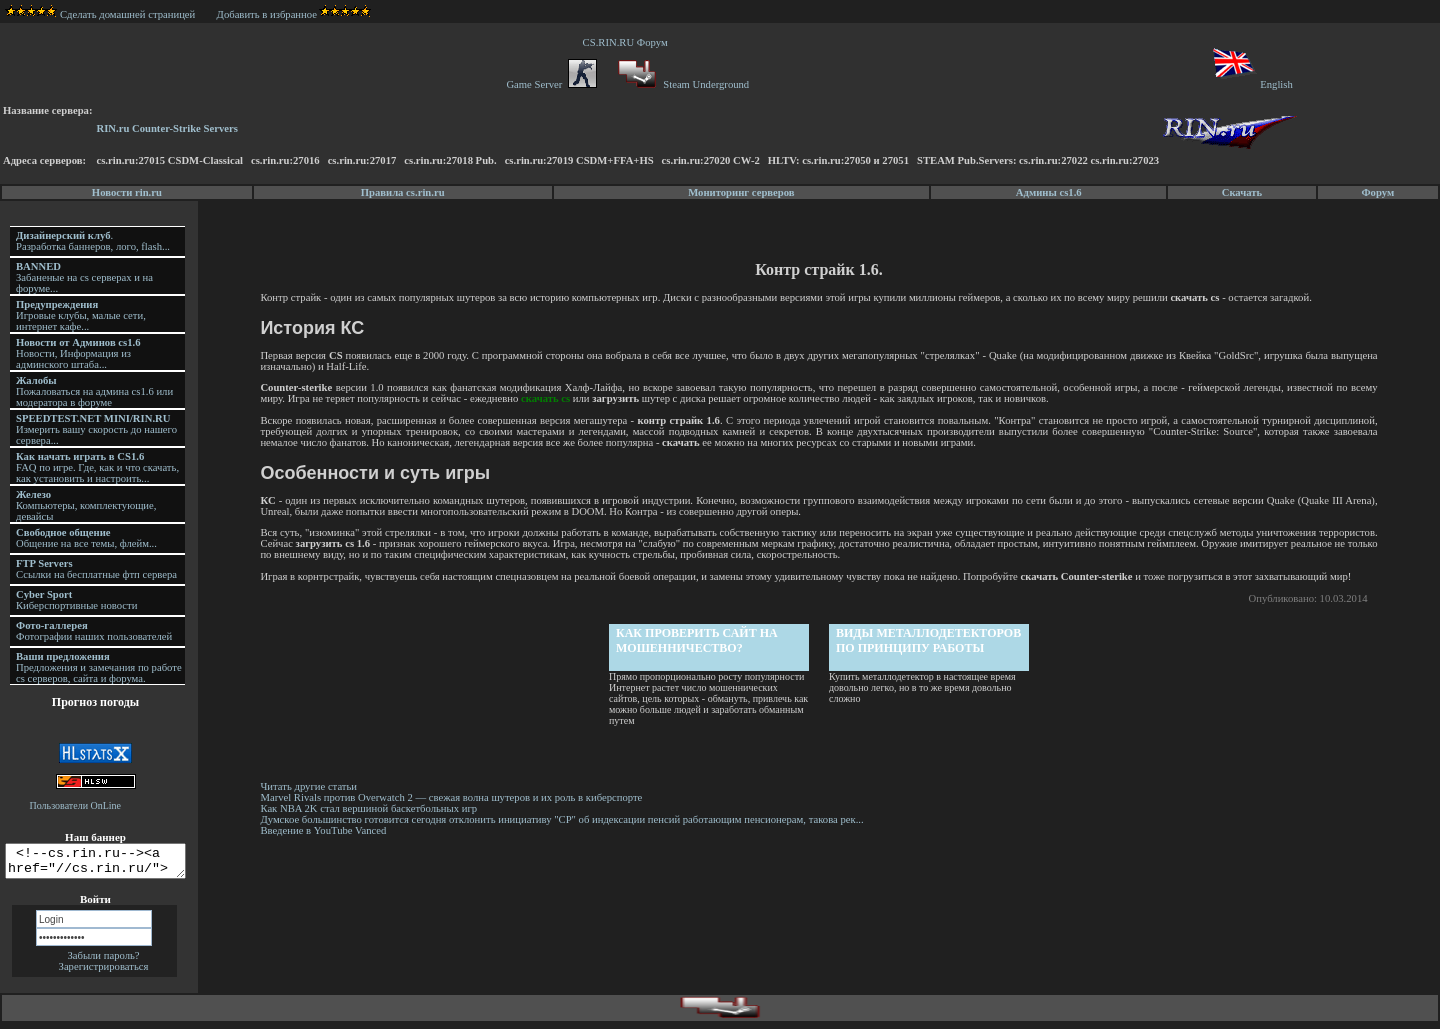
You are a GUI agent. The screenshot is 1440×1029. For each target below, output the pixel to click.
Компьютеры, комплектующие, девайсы (86, 505)
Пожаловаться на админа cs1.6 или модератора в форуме (94, 391)
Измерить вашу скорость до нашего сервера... (96, 429)
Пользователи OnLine (76, 805)
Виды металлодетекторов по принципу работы (930, 640)
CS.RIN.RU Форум (628, 42)
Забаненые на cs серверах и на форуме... (84, 277)
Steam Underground (681, 84)
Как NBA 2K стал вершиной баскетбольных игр (371, 808)
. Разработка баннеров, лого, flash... (93, 241)
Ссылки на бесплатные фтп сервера (96, 569)
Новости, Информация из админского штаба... (78, 353)
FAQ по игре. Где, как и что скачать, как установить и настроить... (97, 467)
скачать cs (548, 398)
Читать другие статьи (311, 786)
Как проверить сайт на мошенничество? (699, 640)
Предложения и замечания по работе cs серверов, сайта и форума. (99, 667)
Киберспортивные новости (76, 600)
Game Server (551, 84)
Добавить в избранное (267, 14)
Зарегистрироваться (104, 972)
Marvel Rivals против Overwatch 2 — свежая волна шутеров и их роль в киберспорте (455, 797)
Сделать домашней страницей (100, 14)
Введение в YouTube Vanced (326, 830)
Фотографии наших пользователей (94, 631)
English (1251, 84)
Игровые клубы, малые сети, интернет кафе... (81, 315)
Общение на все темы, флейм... (86, 538)
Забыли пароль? (103, 961)
